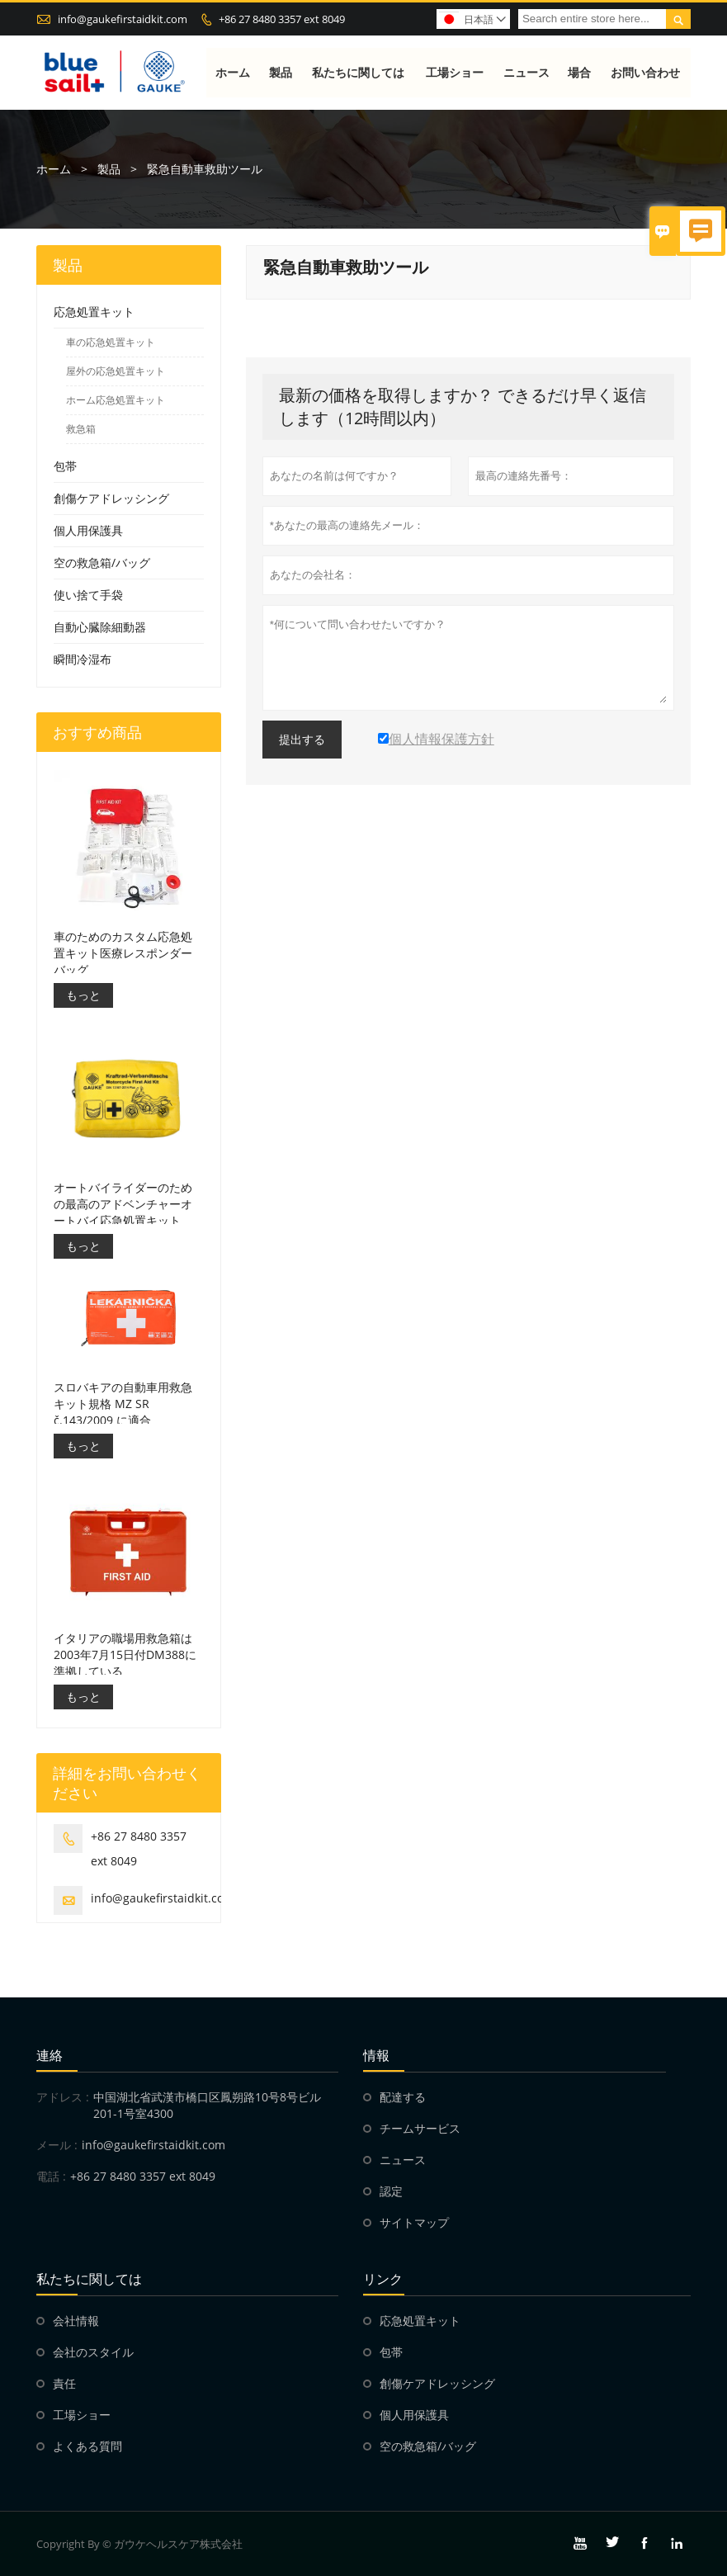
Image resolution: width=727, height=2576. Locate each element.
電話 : (51, 2176)
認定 (391, 2191)
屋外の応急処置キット (115, 372)
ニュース (526, 72)
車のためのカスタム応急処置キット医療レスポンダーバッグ (123, 953)
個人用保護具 (88, 531)
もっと (83, 995)
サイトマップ (414, 2222)
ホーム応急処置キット (115, 401)
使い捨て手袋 (88, 595)
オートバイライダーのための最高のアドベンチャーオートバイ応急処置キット (123, 1203)
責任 (64, 2383)
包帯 (65, 467)
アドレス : (62, 2097)
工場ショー (455, 72)
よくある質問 (87, 2446)
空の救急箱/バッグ (102, 563)
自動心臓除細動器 (100, 628)
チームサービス (420, 2128)
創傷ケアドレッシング (111, 499)
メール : (57, 2145)
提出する (302, 740)
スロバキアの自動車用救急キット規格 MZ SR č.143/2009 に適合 (123, 1404)
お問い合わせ (645, 72)
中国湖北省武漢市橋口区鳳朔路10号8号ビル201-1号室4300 (207, 2105)
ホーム (233, 72)
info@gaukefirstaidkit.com (122, 19)
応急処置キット (94, 312)
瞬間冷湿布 (82, 660)
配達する (403, 2097)
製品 (280, 72)
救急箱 (81, 430)
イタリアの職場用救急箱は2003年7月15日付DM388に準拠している (125, 1654)
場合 (580, 72)
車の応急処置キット (110, 343)
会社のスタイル (93, 2352)
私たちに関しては (359, 72)
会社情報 (76, 2320)
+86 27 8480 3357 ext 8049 (282, 19)
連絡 (49, 2055)
